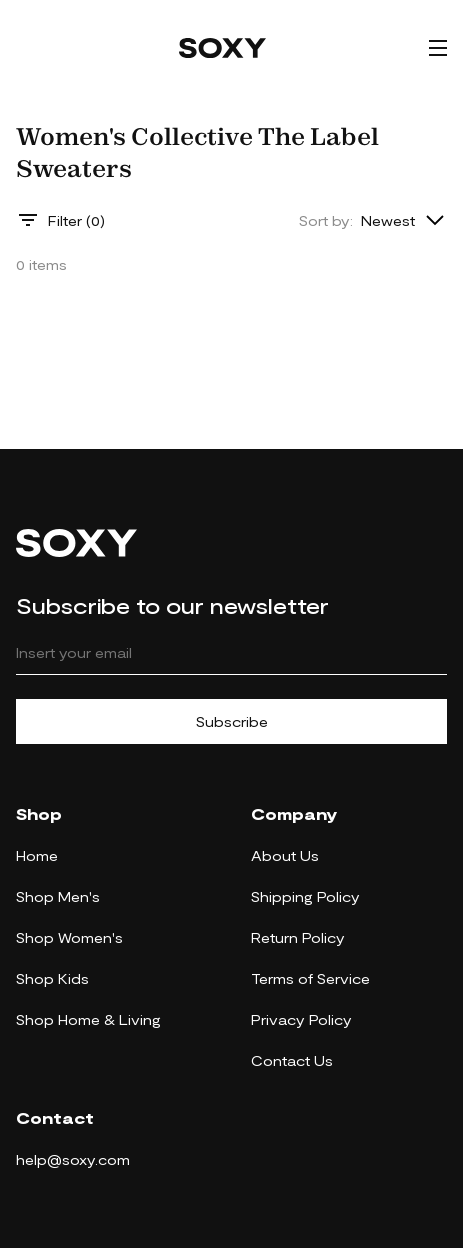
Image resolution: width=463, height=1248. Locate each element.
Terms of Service (310, 978)
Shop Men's (58, 896)
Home (37, 855)
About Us (285, 855)
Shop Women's (69, 937)
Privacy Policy (301, 1019)
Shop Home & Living (88, 1019)
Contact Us (292, 1060)
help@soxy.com (73, 1159)
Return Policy (298, 937)
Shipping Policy (305, 896)
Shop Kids (52, 978)
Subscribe (232, 721)
